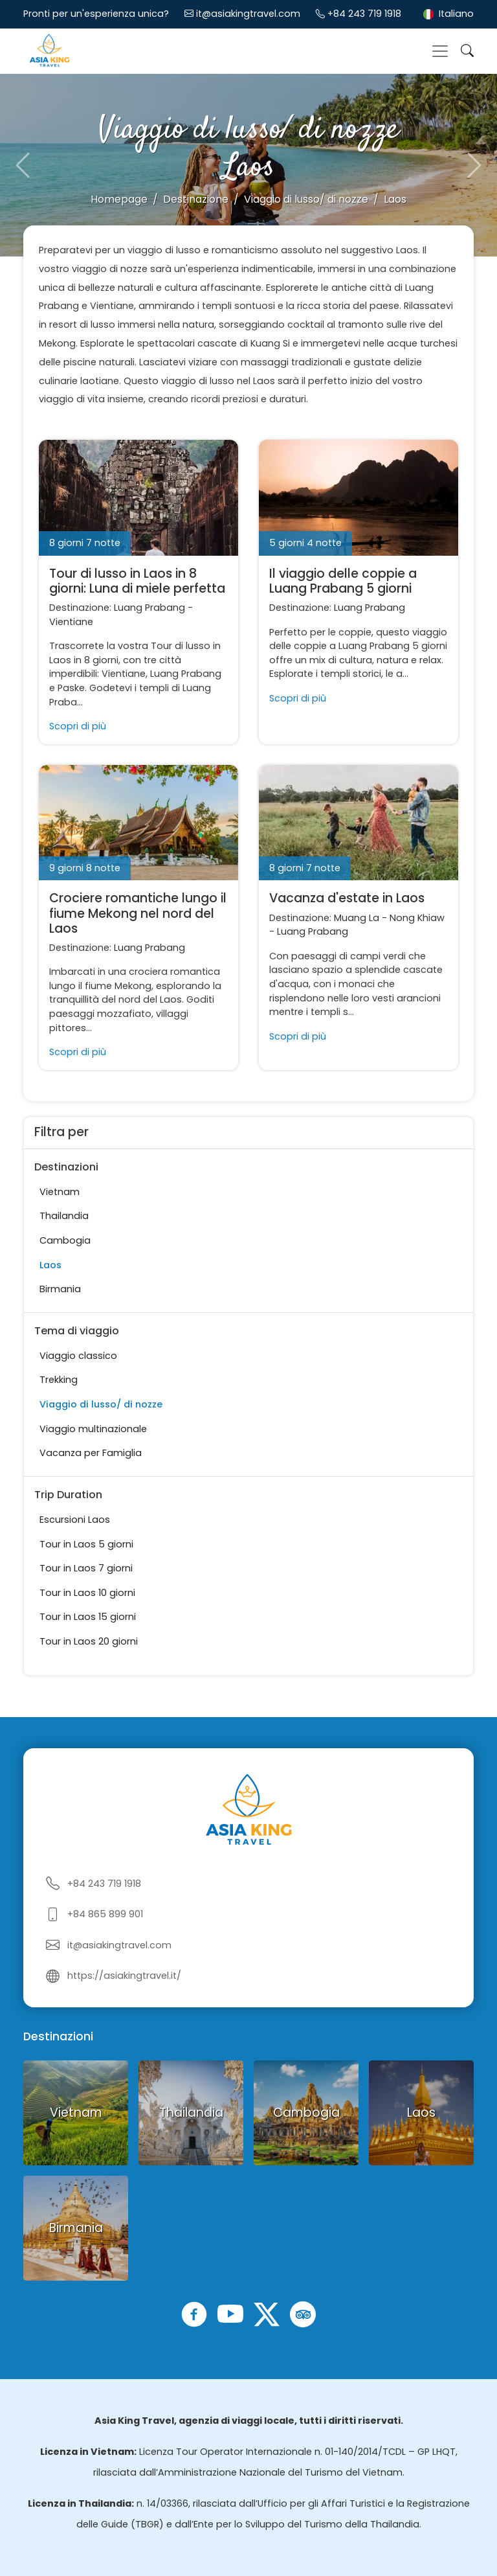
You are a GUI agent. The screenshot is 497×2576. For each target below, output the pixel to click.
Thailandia (64, 1215)
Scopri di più (77, 726)
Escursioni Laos (74, 1519)
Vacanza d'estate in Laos (347, 898)
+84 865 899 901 (105, 1914)
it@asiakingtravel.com (248, 13)
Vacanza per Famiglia (90, 1452)
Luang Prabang (149, 607)
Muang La (356, 917)
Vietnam (59, 1191)
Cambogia (65, 1240)
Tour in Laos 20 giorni (88, 1641)
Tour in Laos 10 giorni (87, 1592)
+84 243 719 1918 (364, 13)
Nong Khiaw (417, 917)
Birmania (60, 1288)
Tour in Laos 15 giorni (87, 1616)
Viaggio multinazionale (93, 1428)
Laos (50, 1265)
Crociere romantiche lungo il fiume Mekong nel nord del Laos (137, 913)
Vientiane (71, 621)
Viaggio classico (78, 1355)
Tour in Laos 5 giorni (86, 1544)
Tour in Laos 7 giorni (86, 1568)
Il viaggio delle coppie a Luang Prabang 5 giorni (343, 581)
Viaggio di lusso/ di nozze (100, 1404)
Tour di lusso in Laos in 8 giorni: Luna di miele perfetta (137, 581)
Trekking (58, 1379)
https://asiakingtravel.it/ (124, 1975)
